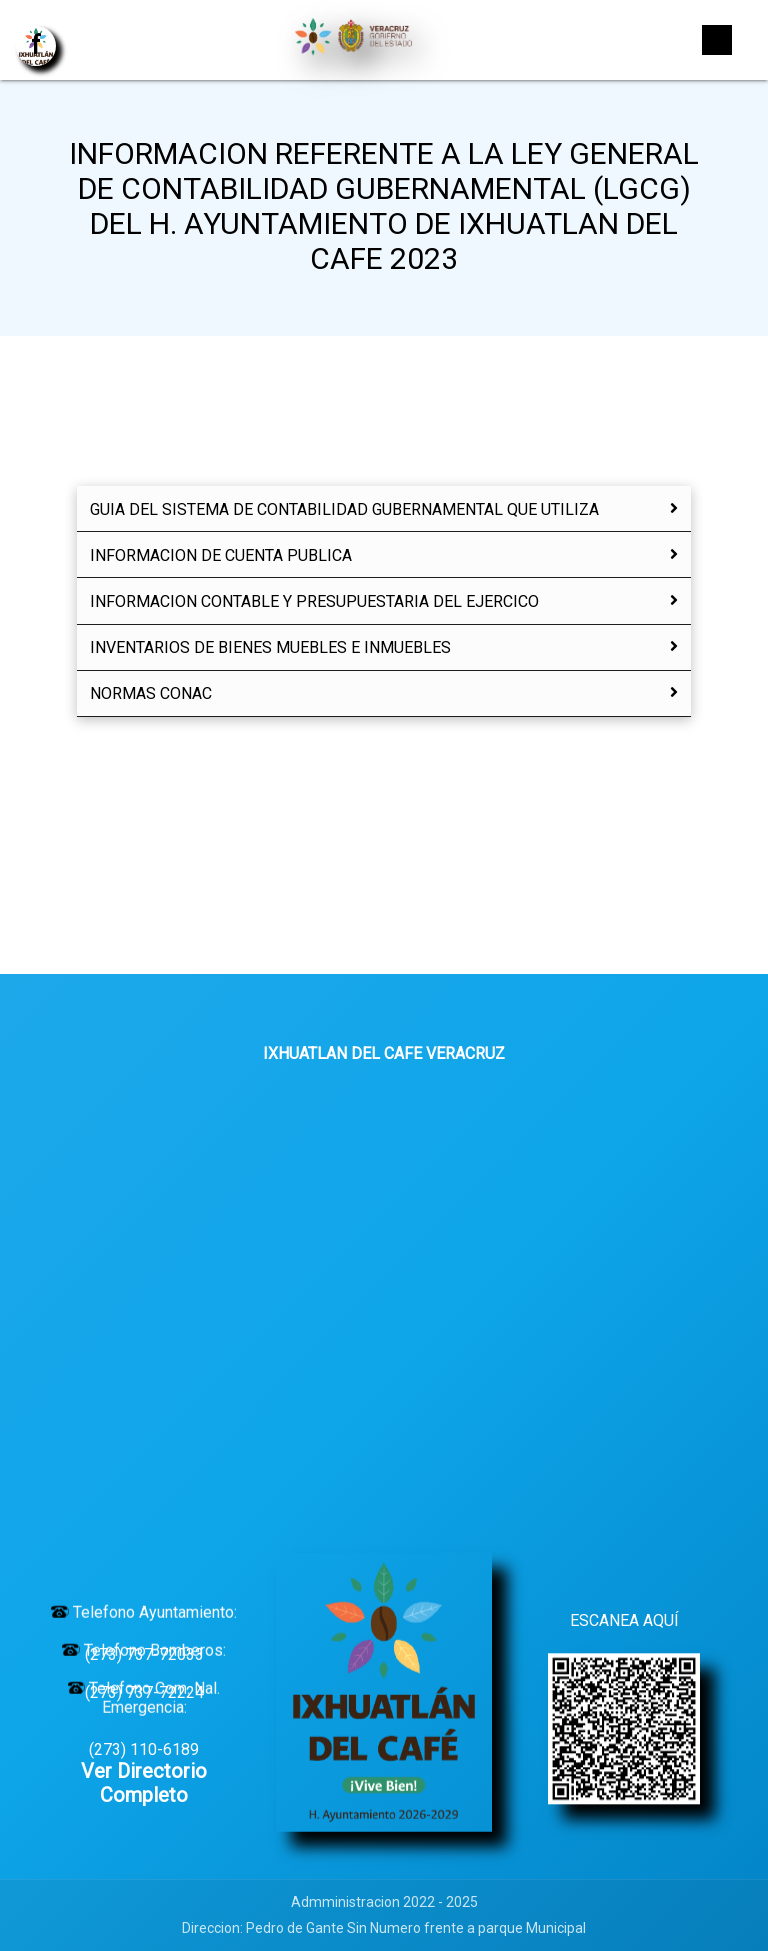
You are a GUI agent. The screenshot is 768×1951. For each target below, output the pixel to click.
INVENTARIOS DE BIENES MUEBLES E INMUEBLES (383, 647)
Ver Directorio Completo (144, 1783)
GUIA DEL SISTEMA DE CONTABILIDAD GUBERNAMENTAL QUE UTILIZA (383, 509)
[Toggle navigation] (717, 40)
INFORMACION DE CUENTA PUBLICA (383, 555)
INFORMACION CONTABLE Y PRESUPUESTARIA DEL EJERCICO (383, 601)
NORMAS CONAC (383, 693)
